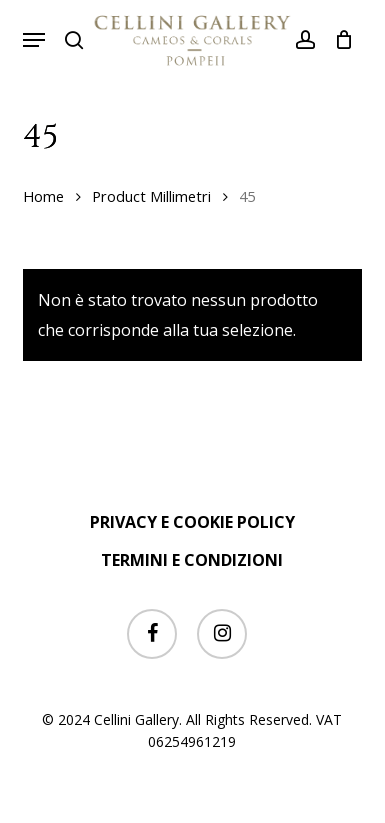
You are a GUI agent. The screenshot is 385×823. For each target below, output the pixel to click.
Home (43, 196)
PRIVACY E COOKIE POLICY (192, 522)
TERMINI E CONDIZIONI (192, 560)
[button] (34, 40)
